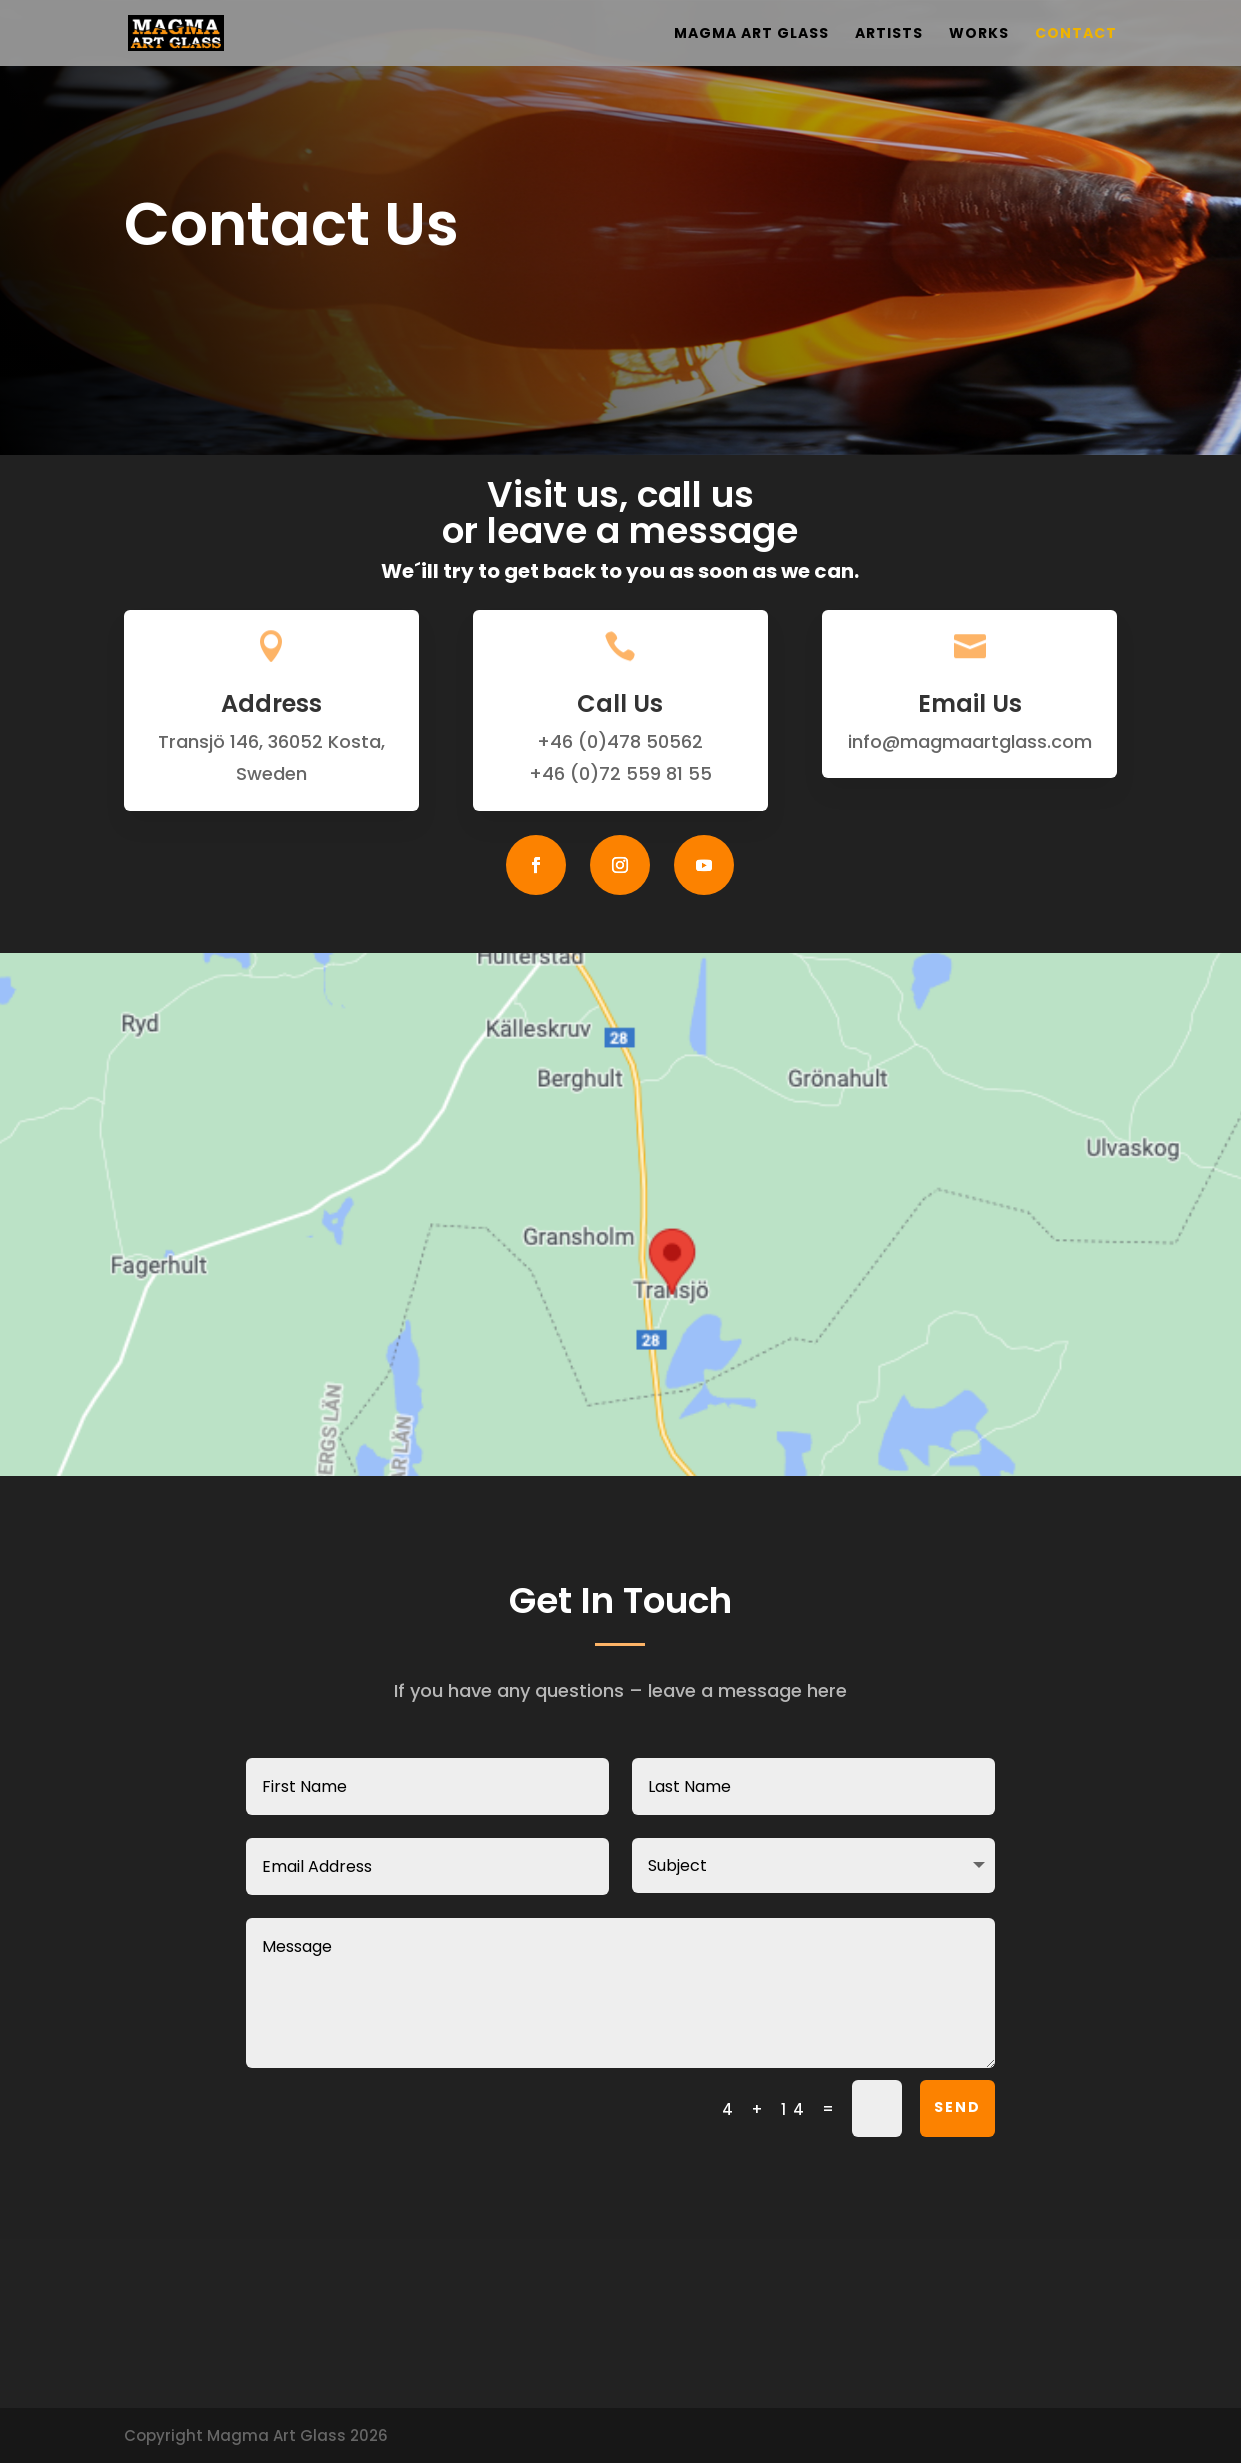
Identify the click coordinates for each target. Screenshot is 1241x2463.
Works (979, 34)
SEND (957, 2107)
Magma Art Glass (751, 34)
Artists (889, 34)
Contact (1076, 34)
